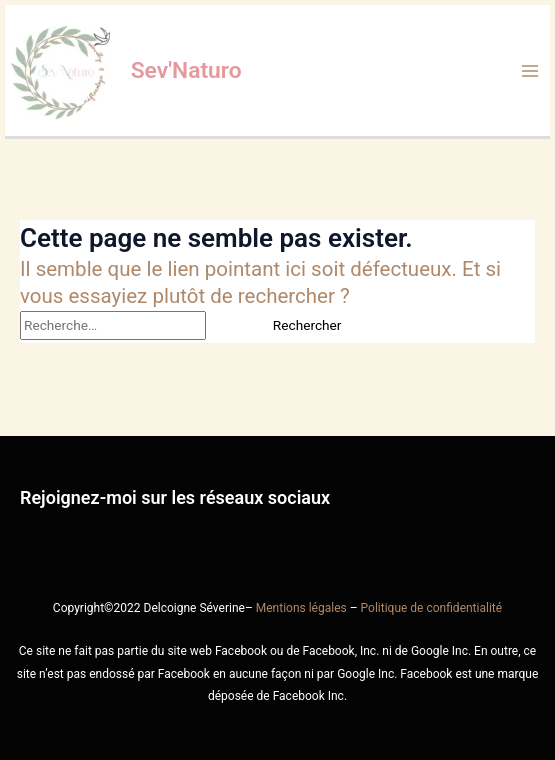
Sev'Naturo (186, 70)
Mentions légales (301, 608)
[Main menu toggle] (530, 70)
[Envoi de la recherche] (229, 326)
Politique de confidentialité (432, 608)
